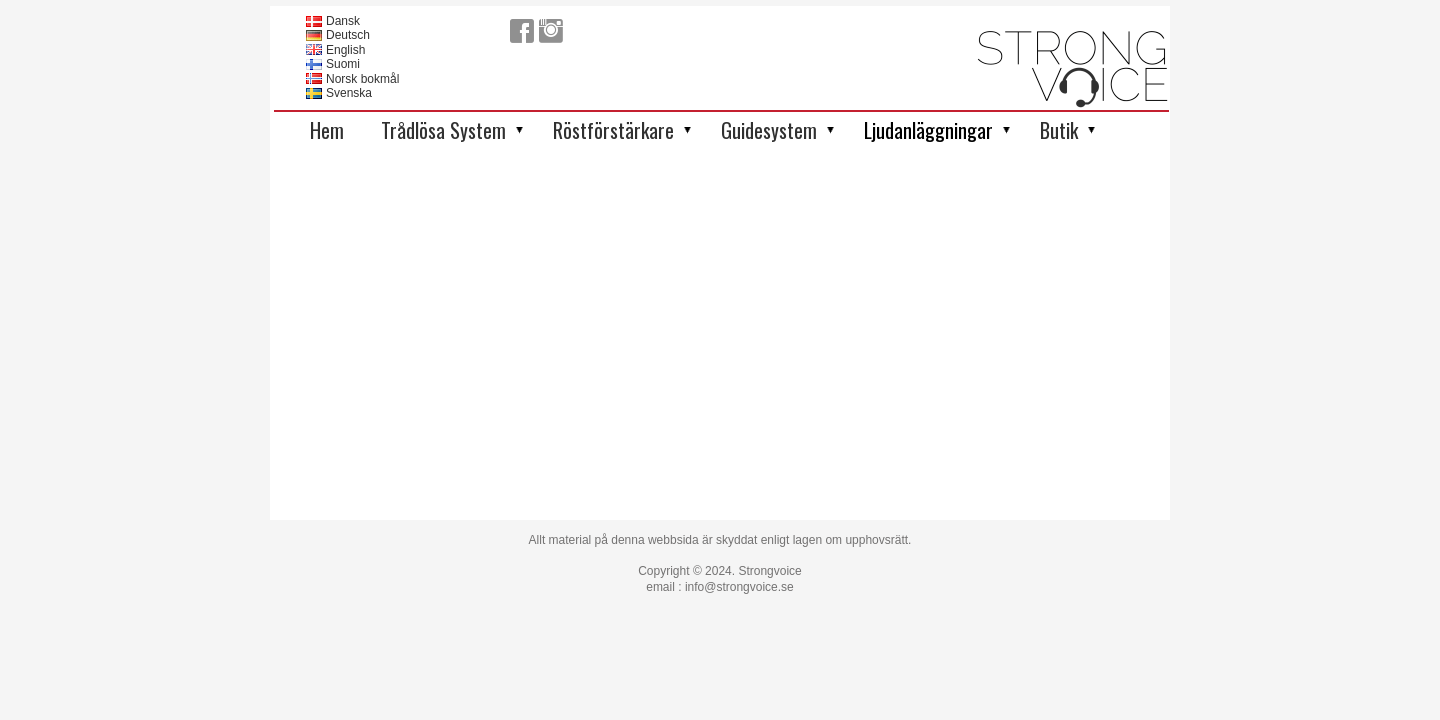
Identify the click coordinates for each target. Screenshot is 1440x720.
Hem (327, 130)
